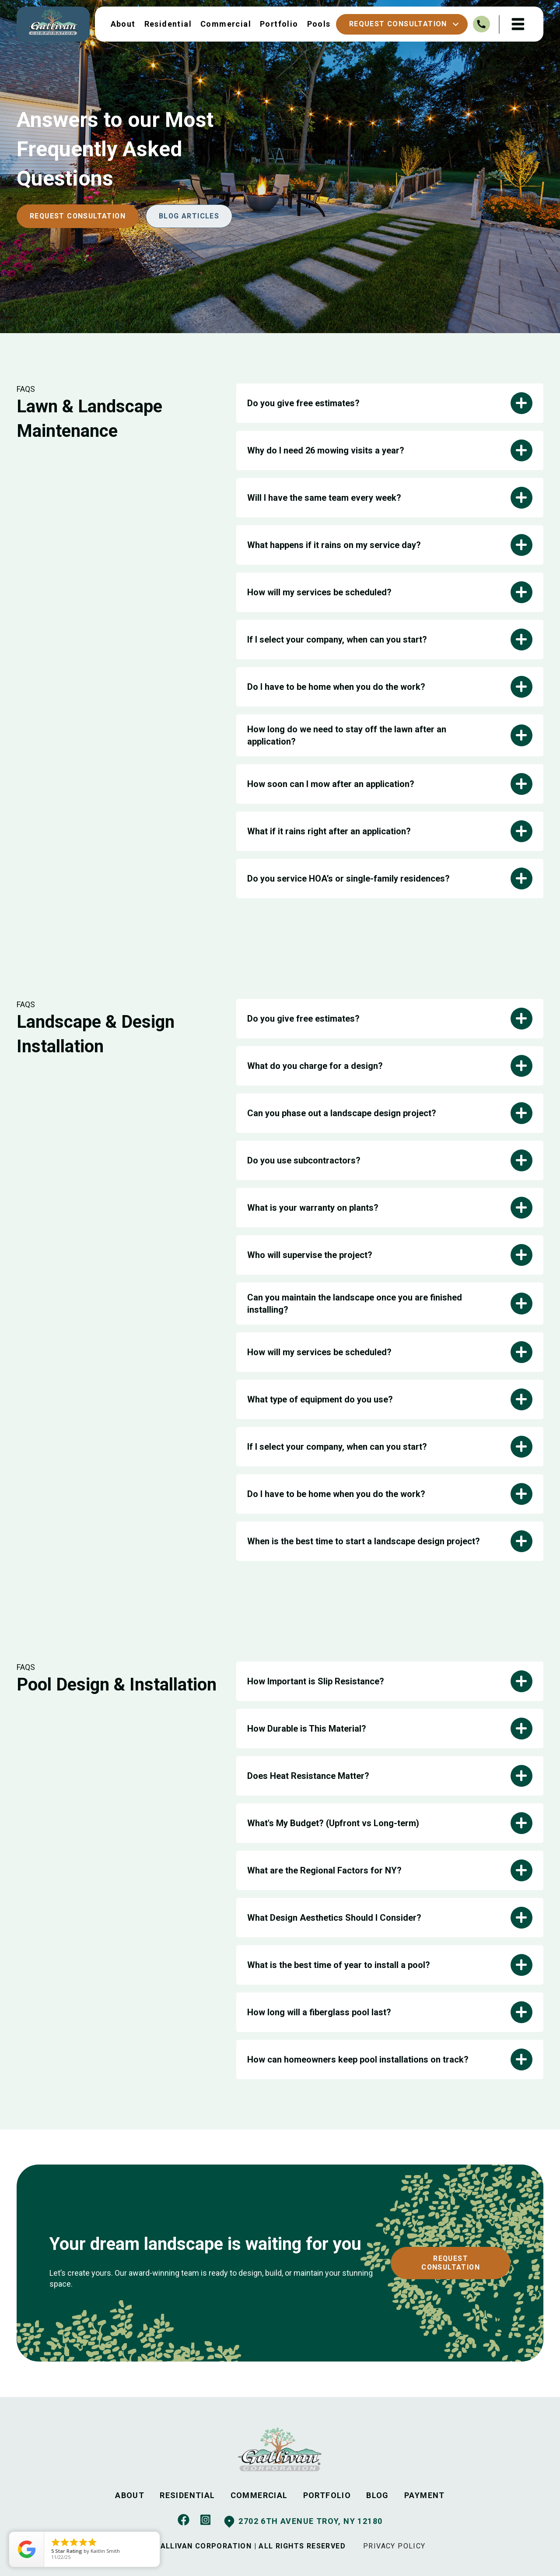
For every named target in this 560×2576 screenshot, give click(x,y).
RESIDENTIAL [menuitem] (187, 2495)
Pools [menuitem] (318, 23)
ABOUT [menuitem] (129, 2495)
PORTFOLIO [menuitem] (327, 2495)
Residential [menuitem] (167, 23)
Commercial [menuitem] (225, 23)
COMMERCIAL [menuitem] (259, 2495)
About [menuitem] (122, 23)
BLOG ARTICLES (191, 216)
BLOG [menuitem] (377, 2495)
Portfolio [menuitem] (278, 23)
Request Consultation (403, 24)
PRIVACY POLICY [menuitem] (395, 2546)
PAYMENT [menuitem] (424, 2495)
